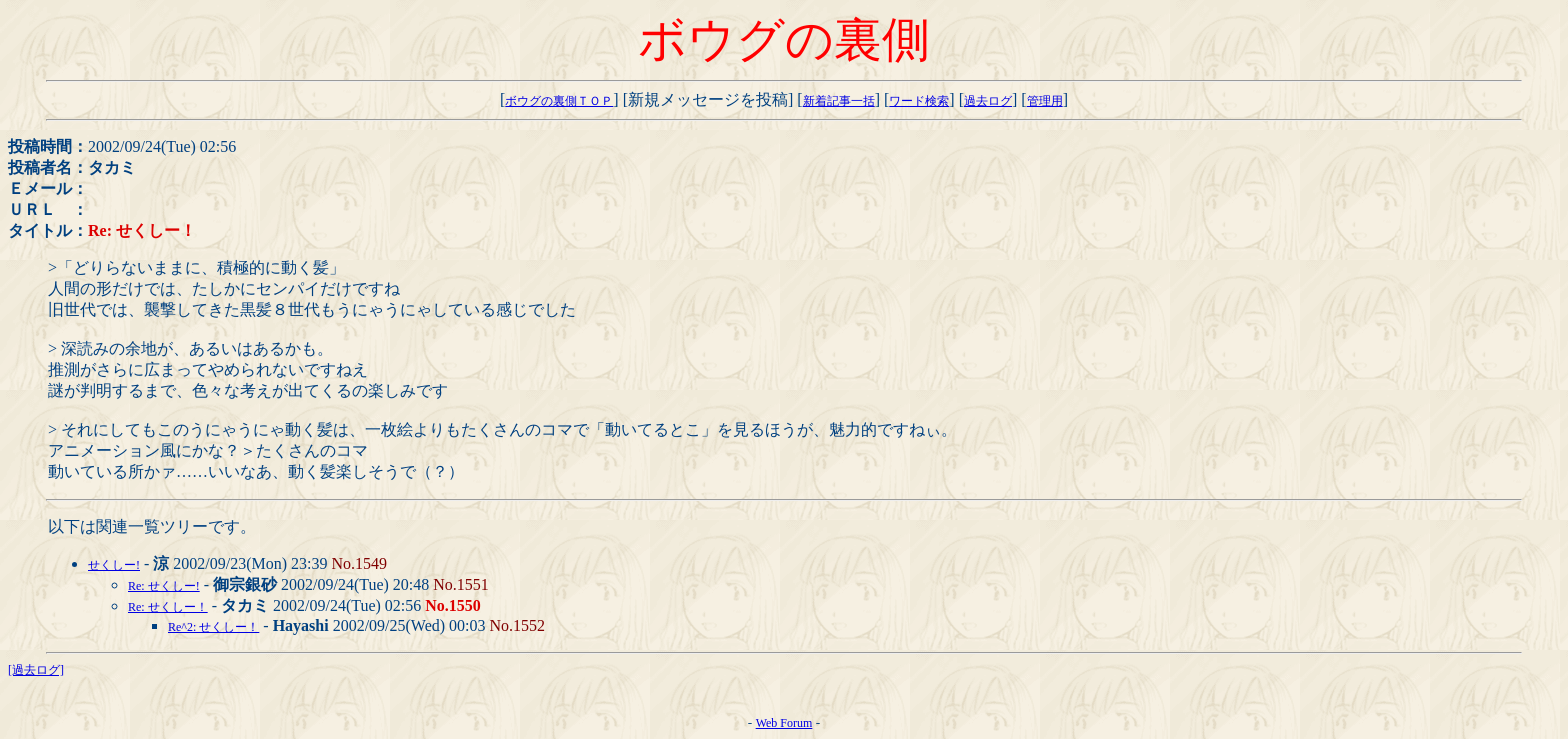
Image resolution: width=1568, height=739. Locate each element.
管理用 (1045, 101)
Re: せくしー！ (168, 607)
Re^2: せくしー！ (213, 627)
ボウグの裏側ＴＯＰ (559, 101)
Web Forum (784, 723)
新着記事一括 (839, 101)
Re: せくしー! (164, 586)
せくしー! (114, 565)
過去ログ (988, 101)
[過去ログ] (36, 670)
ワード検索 (919, 101)
